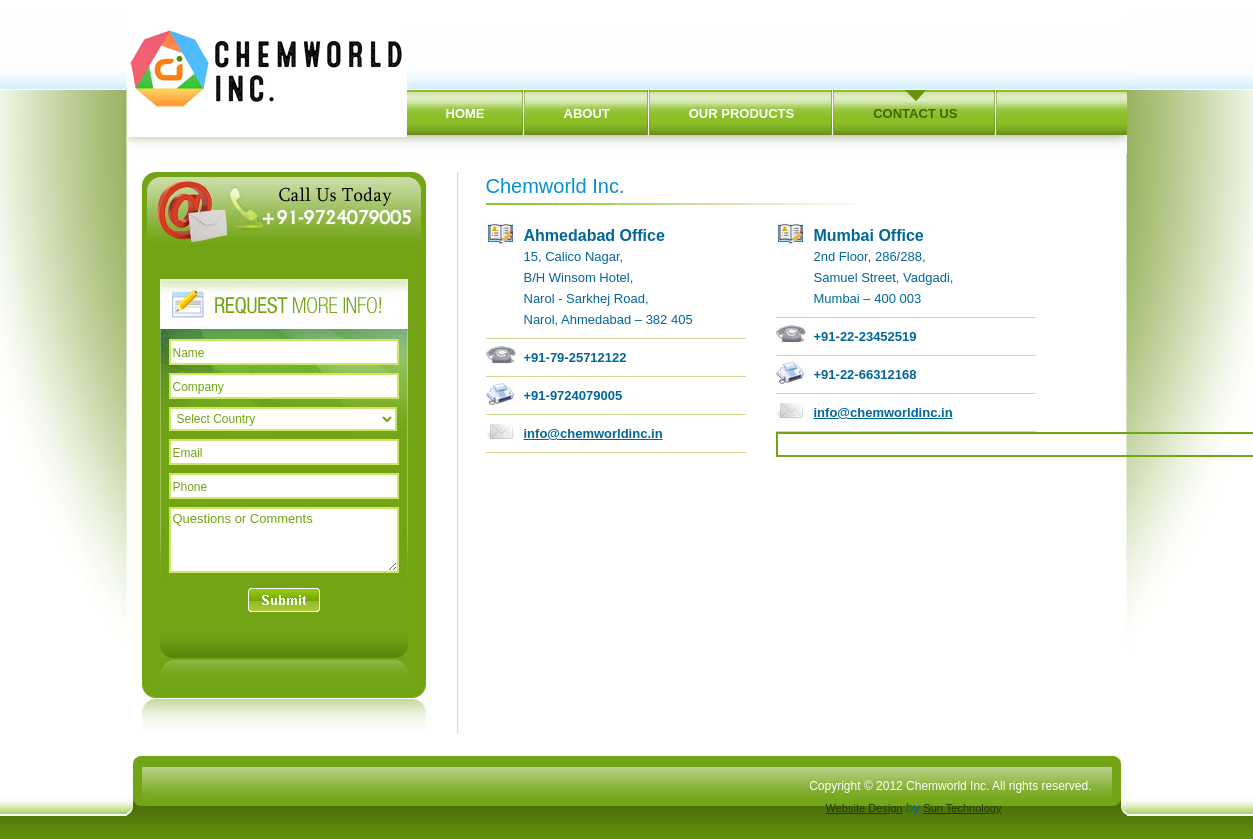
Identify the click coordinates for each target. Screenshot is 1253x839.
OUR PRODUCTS (741, 113)
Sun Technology (962, 808)
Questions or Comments (284, 540)
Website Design (864, 808)
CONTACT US (915, 113)
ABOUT (587, 113)
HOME (465, 113)
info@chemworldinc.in (593, 433)
